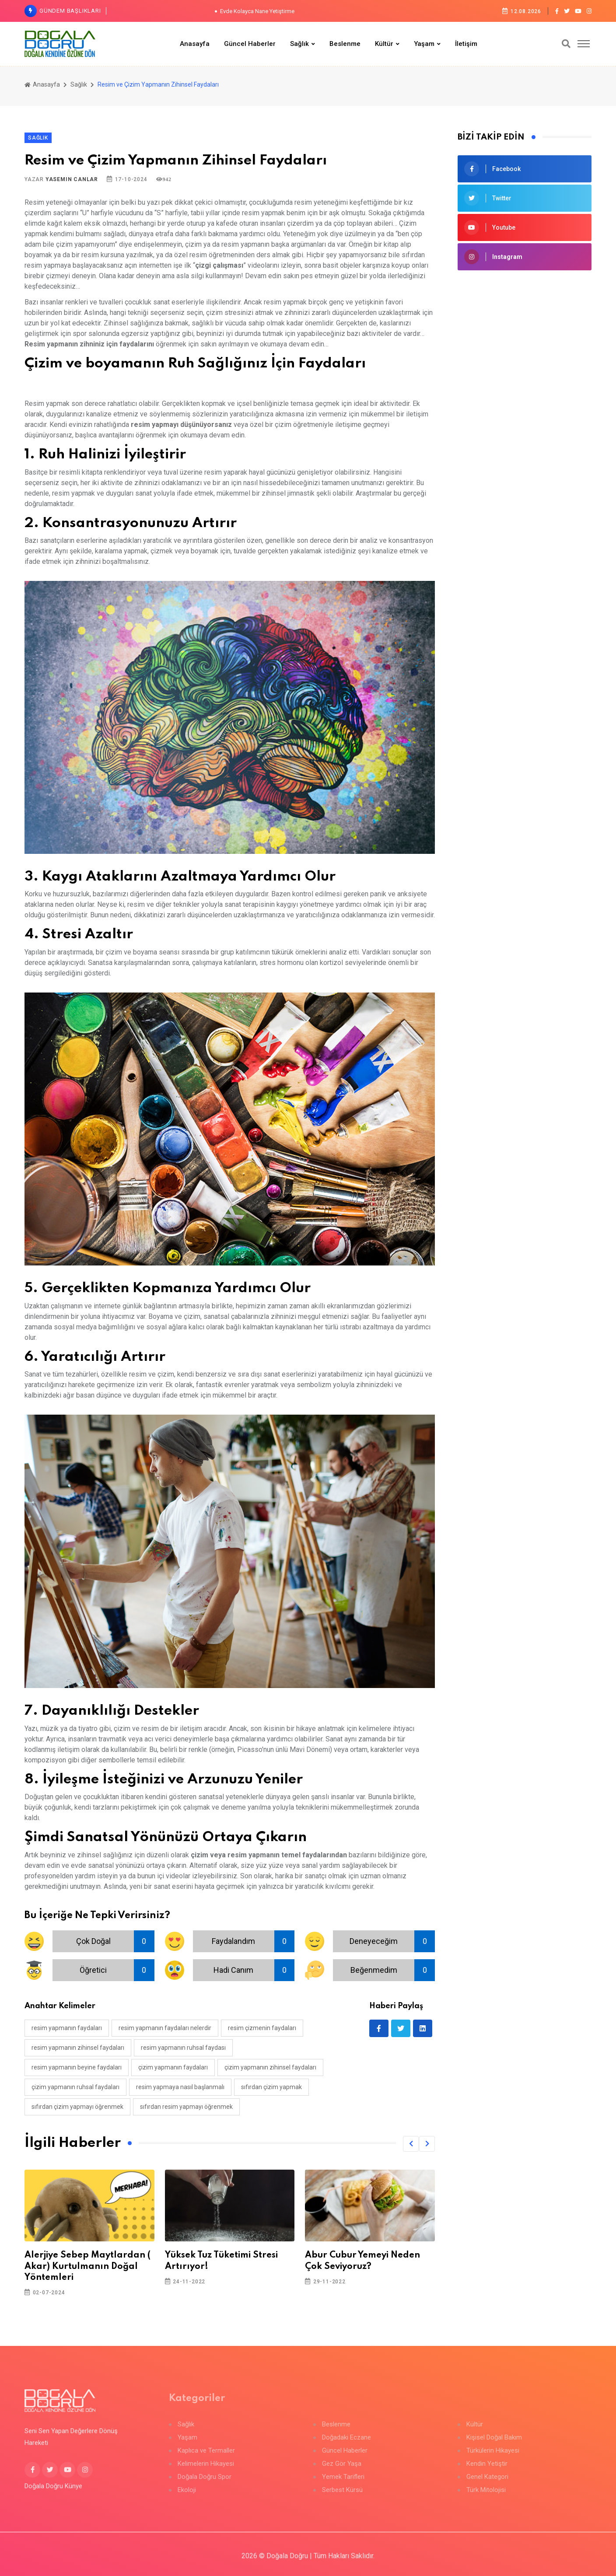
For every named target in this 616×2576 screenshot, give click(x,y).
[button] (411, 2144)
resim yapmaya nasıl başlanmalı (180, 2086)
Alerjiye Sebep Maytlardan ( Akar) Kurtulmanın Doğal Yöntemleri (87, 2266)
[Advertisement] (525, 342)
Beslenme (344, 44)
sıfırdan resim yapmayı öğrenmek (186, 2106)
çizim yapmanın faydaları (173, 2067)
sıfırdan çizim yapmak (271, 2086)
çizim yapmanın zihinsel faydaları (270, 2067)
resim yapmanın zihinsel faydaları (78, 2047)
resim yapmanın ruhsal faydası (183, 2047)
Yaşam (424, 44)
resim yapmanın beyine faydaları (77, 2067)
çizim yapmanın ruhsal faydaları (75, 2086)
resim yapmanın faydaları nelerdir (165, 2027)
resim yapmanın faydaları (67, 2027)
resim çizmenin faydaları (262, 2027)
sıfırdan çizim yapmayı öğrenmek (77, 2106)
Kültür (384, 44)
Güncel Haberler (250, 44)
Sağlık (299, 44)
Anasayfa (195, 44)
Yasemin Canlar (72, 179)
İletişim (466, 44)
